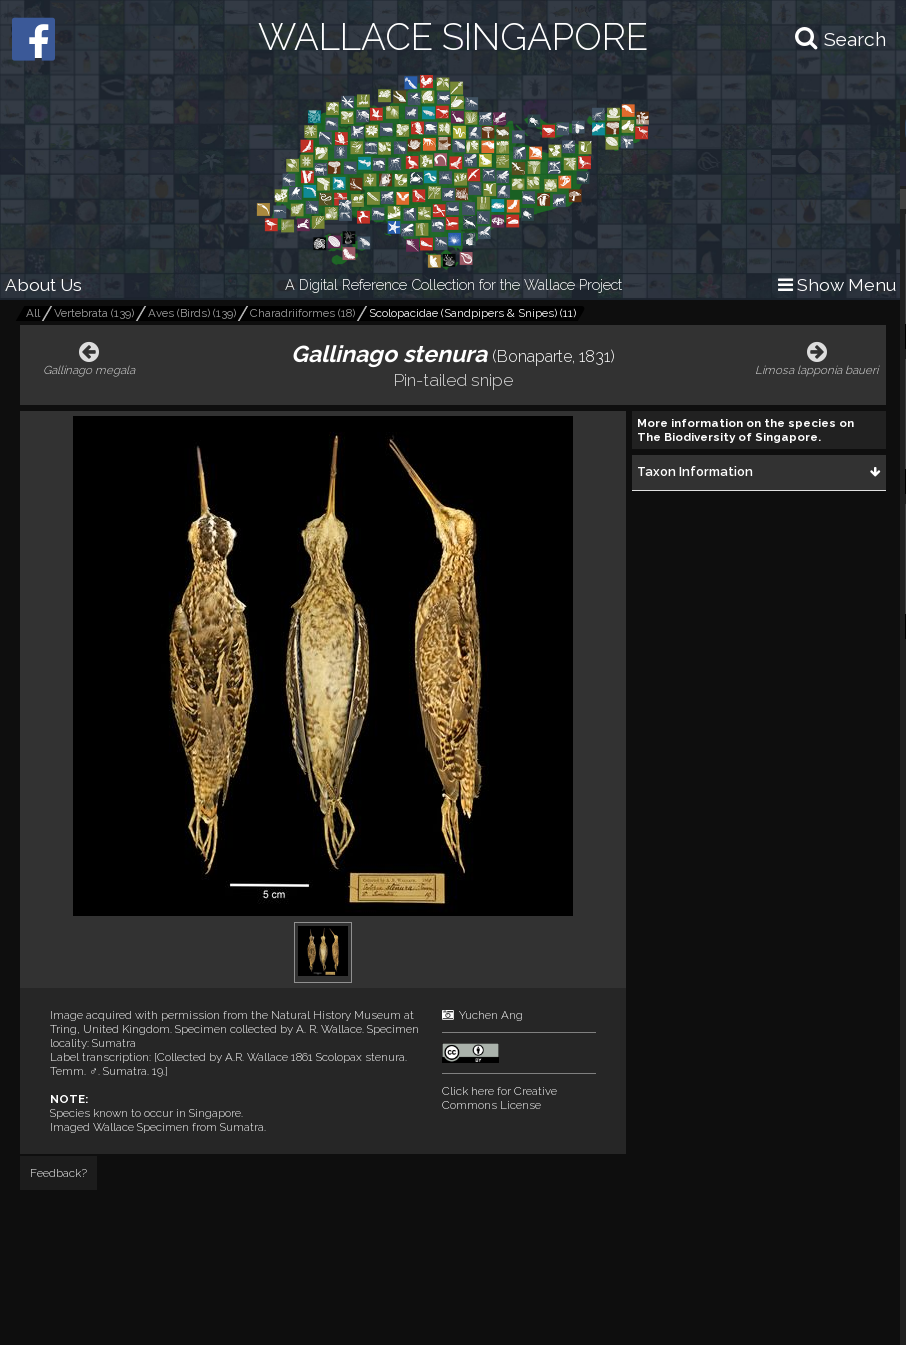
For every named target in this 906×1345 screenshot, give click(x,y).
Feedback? (58, 1173)
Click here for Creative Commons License (499, 1098)
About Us (43, 284)
